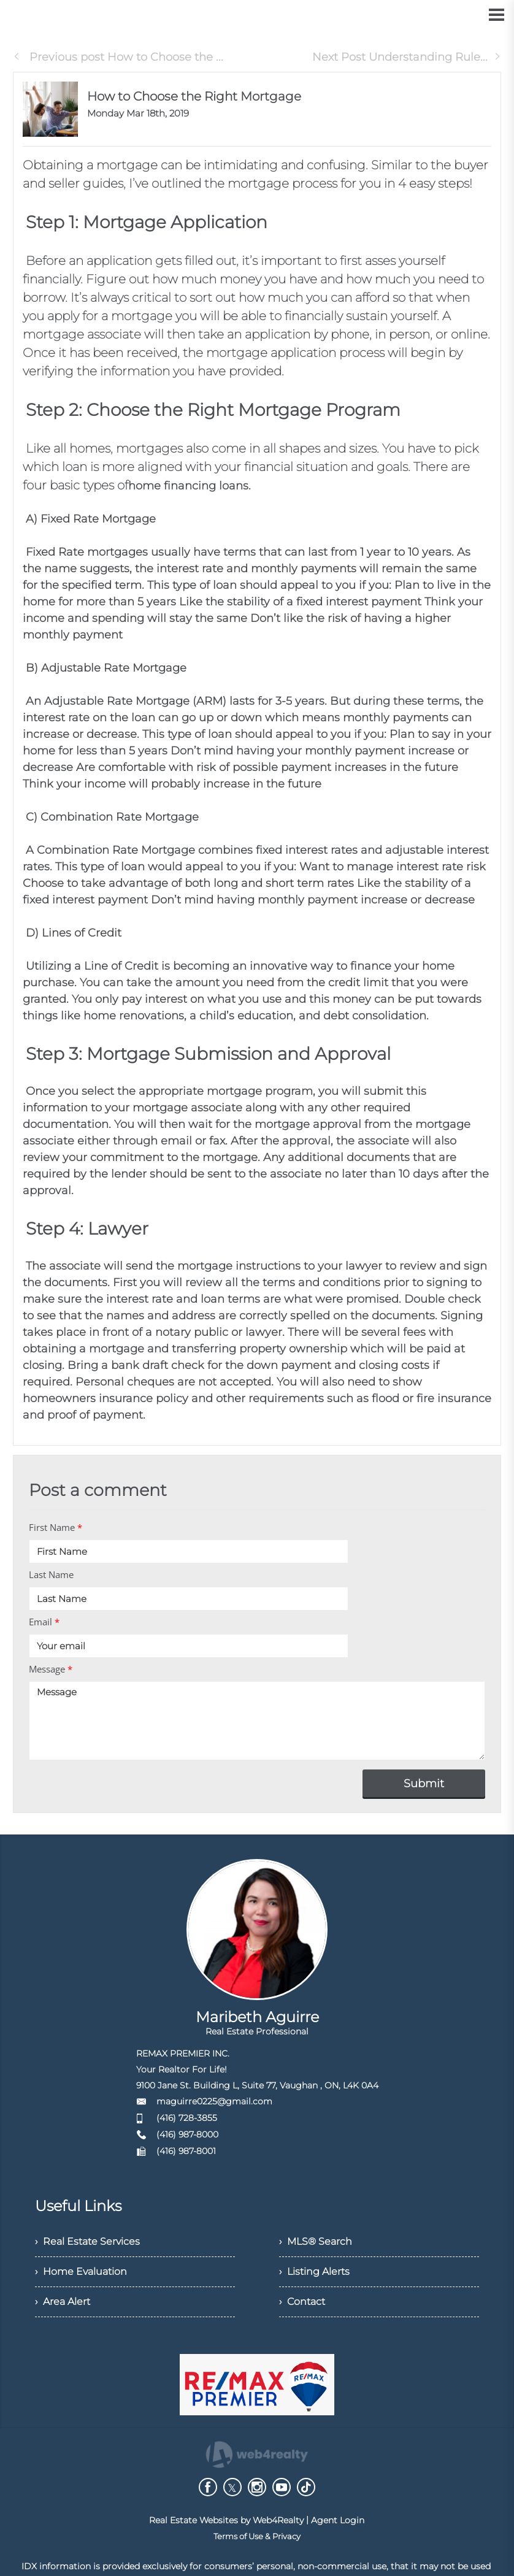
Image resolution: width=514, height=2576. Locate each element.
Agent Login (337, 2520)
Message (50, 1669)
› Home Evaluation (81, 2271)
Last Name (51, 1574)
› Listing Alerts (314, 2271)
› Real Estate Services (87, 2241)
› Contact (302, 2301)
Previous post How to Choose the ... (118, 57)
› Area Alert (62, 2301)
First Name (55, 1527)
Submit (424, 1783)
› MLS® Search (315, 2241)
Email (44, 1622)
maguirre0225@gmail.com (214, 2101)
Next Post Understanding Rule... (406, 57)
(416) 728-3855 (186, 2117)
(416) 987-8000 (187, 2134)
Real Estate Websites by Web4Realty (226, 2520)
